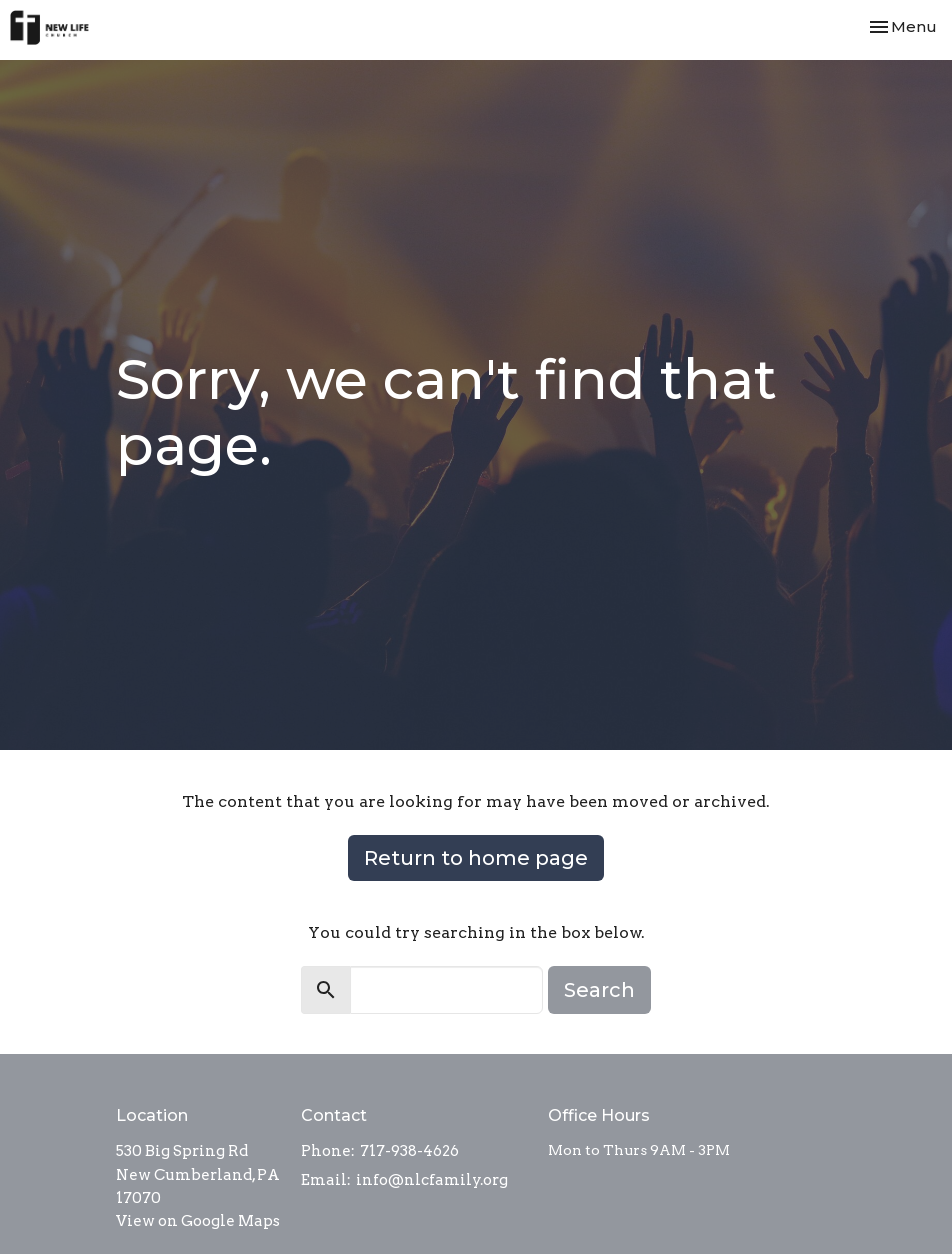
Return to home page (476, 858)
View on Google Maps (198, 1221)
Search (599, 990)
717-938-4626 (409, 1151)
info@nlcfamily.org (432, 1180)
